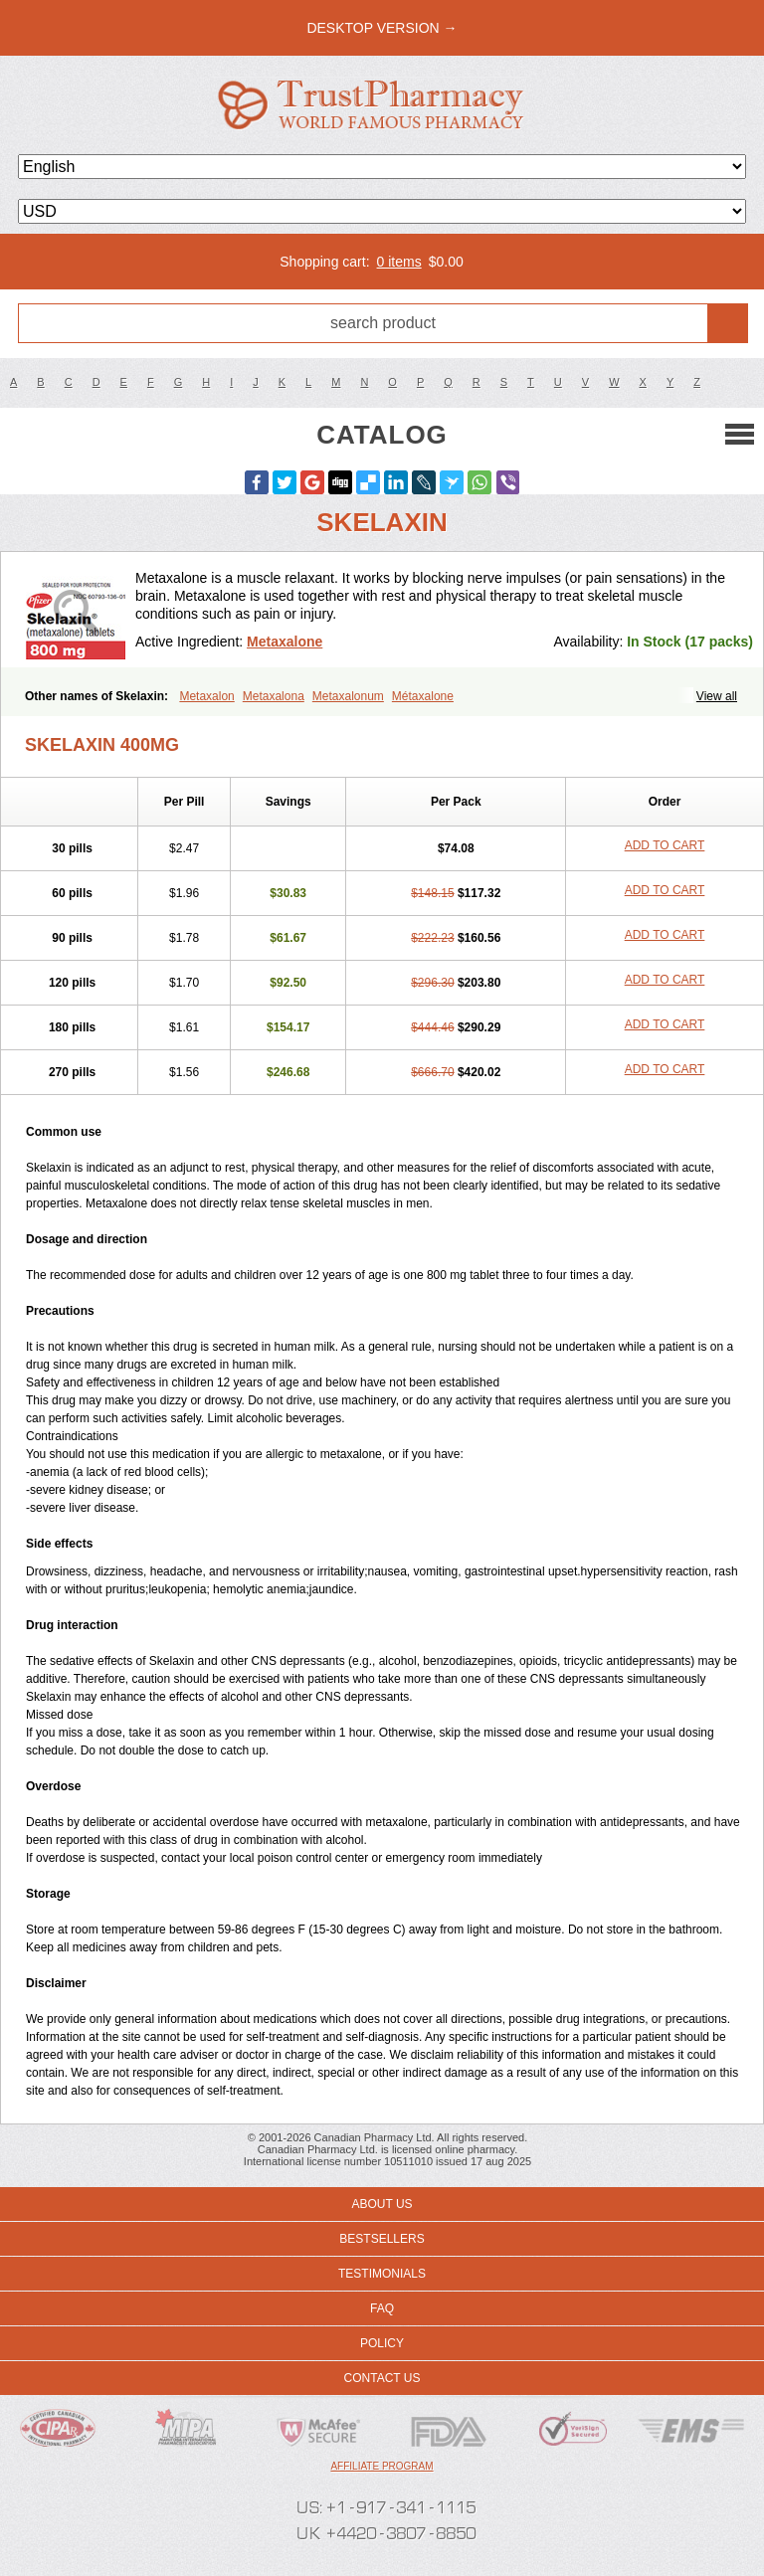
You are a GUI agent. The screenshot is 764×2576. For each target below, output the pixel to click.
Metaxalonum (348, 696)
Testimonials (382, 2274)
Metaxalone (284, 641)
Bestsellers (381, 2239)
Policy (382, 2343)
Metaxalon (206, 696)
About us (381, 2204)
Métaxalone (423, 696)
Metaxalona (273, 696)
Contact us (382, 2378)
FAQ (382, 2308)
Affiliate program (381, 2466)
